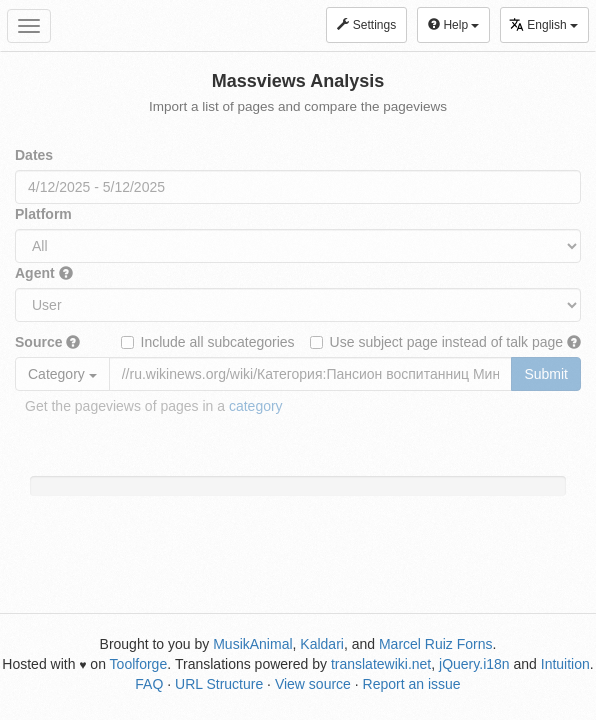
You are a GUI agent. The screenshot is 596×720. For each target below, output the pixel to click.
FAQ (149, 684)
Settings (366, 25)
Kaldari (322, 644)
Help (453, 25)
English (543, 24)
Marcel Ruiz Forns (436, 644)
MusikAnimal (252, 644)
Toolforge (139, 664)
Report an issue (412, 684)
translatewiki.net (381, 664)
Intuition (565, 664)
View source (313, 684)
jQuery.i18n (474, 664)
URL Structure (219, 684)
